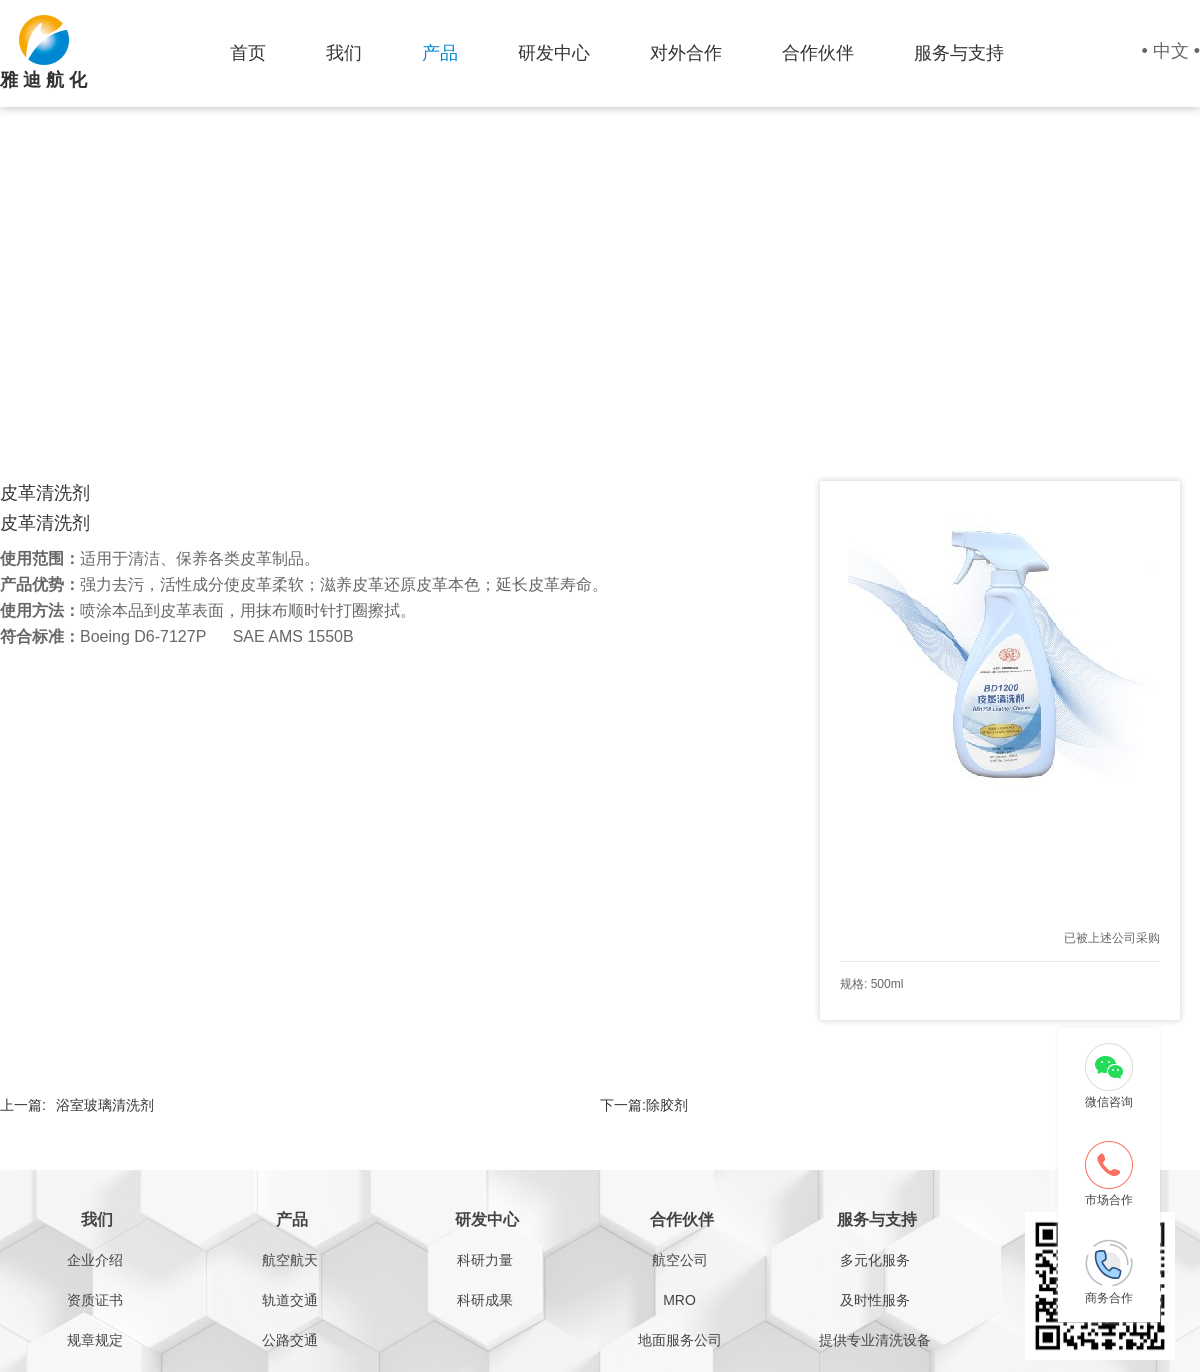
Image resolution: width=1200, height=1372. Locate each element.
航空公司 (680, 1260)
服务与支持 (959, 53)
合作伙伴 (818, 53)
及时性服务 (875, 1300)
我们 (344, 53)
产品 (440, 53)
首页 (248, 53)
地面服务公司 (680, 1340)
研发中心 (554, 53)
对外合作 (686, 53)
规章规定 (95, 1340)
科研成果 (485, 1300)
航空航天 (290, 1260)
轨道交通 (290, 1300)
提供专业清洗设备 (875, 1340)
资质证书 (95, 1300)
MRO (679, 1300)
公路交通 (290, 1340)
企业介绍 (95, 1260)
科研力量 (485, 1260)
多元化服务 (875, 1260)
